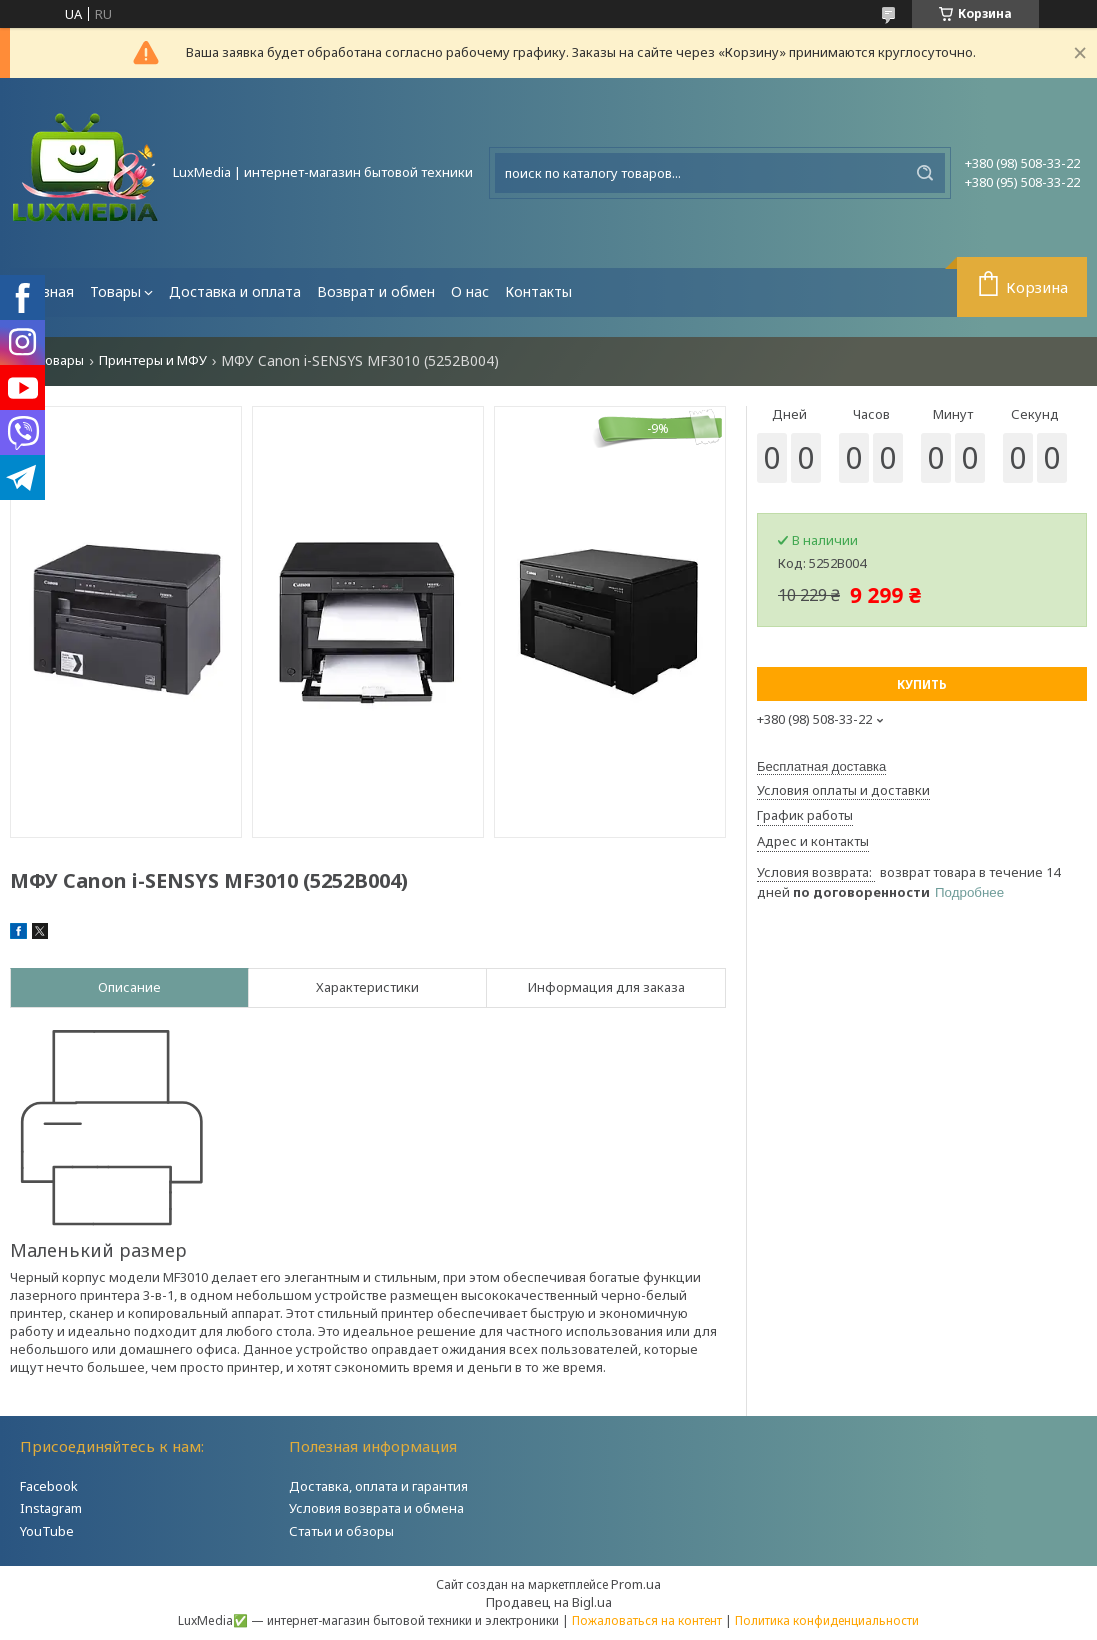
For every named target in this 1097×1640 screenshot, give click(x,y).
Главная (46, 291)
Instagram (51, 1508)
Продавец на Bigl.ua (549, 1602)
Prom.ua (636, 1584)
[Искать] (925, 173)
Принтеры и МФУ (153, 360)
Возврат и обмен (376, 291)
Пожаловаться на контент (647, 1620)
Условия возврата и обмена (376, 1508)
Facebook (49, 1486)
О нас (470, 291)
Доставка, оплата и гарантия (378, 1486)
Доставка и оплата (235, 291)
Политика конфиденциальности (827, 1620)
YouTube (47, 1531)
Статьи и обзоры (341, 1531)
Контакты (538, 291)
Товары (115, 291)
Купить (922, 684)
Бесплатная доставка (821, 766)
